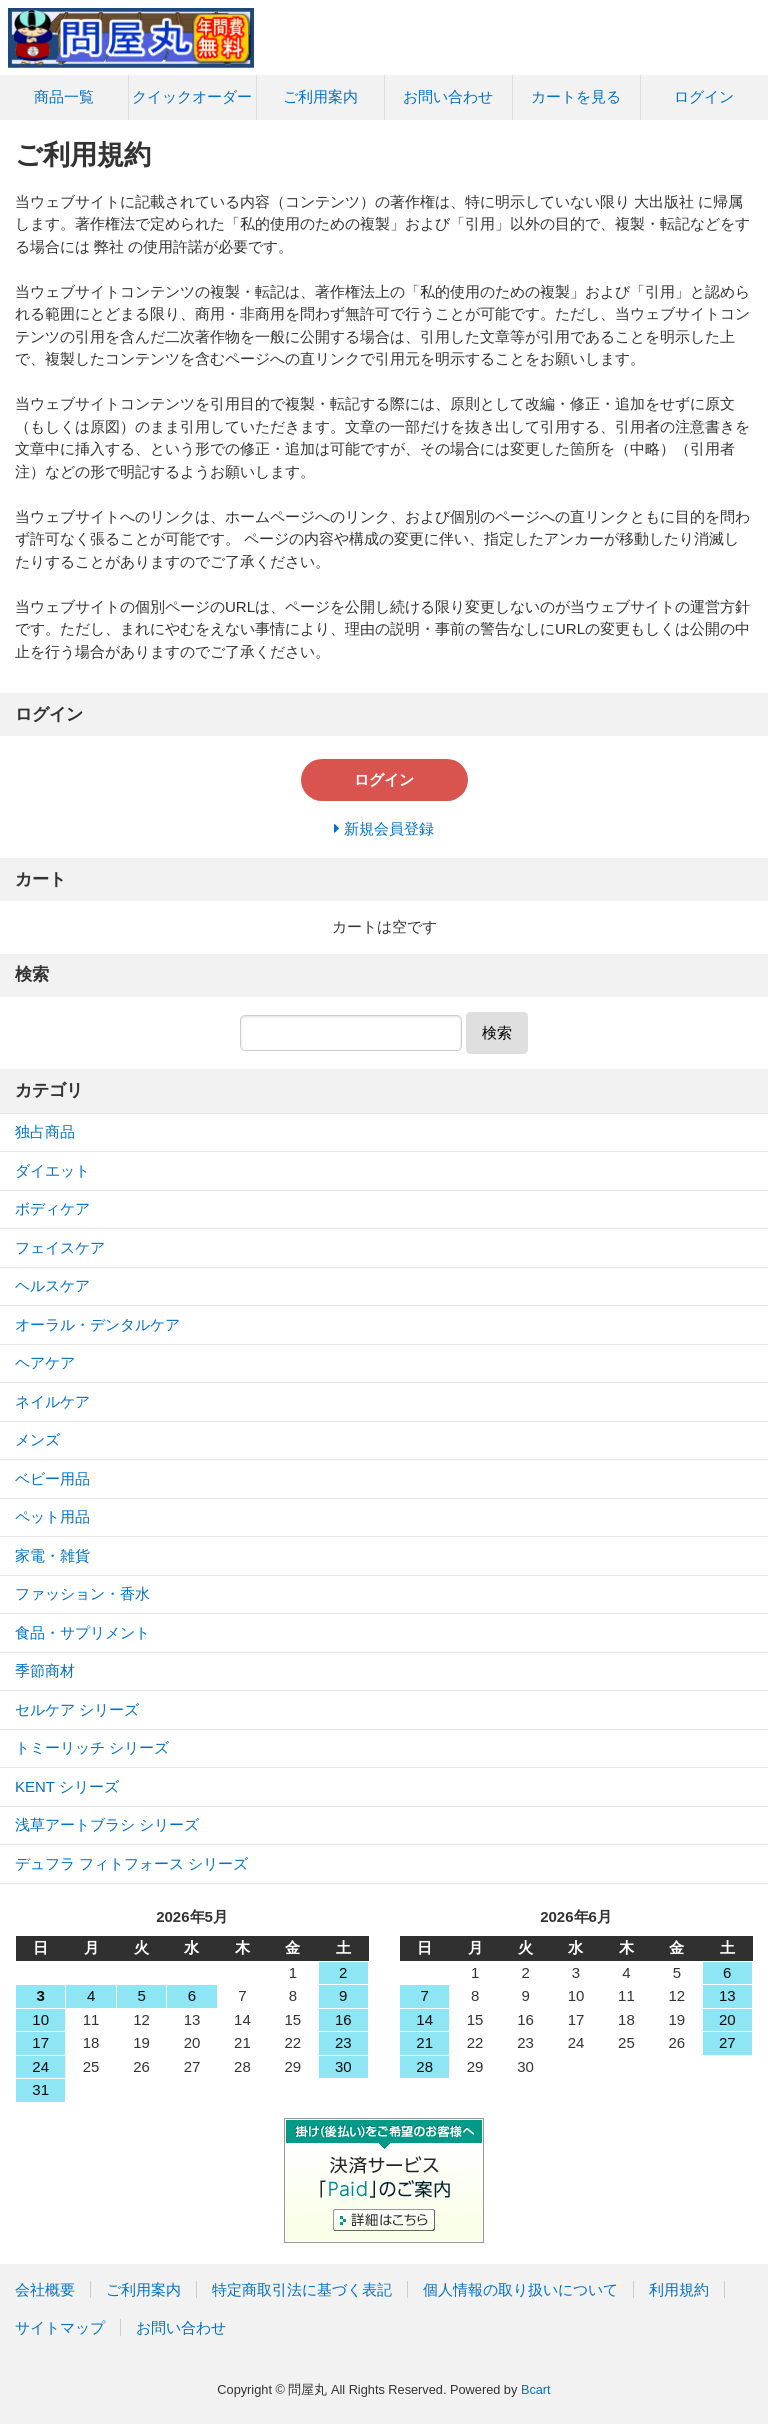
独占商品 (45, 1131)
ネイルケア (52, 1401)
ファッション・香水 (82, 1593)
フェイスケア (60, 1247)
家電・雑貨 (52, 1555)
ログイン (704, 96)
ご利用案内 (320, 96)
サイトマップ (60, 2327)
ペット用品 (52, 1516)
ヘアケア (45, 1362)
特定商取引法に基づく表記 (302, 2289)
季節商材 (45, 1670)
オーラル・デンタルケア (97, 1324)
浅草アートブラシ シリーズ (107, 1824)
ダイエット (52, 1170)
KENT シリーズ (67, 1786)
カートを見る (576, 96)
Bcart (536, 2389)
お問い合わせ (448, 96)
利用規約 (679, 2289)
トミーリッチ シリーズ (92, 1747)
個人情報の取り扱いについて (520, 2289)
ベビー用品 (52, 1478)
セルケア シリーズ (77, 1709)
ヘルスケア (52, 1285)
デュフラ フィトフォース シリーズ (131, 1863)
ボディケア (52, 1208)
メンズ (37, 1439)
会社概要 (45, 2289)
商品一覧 (64, 96)
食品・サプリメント (82, 1632)
